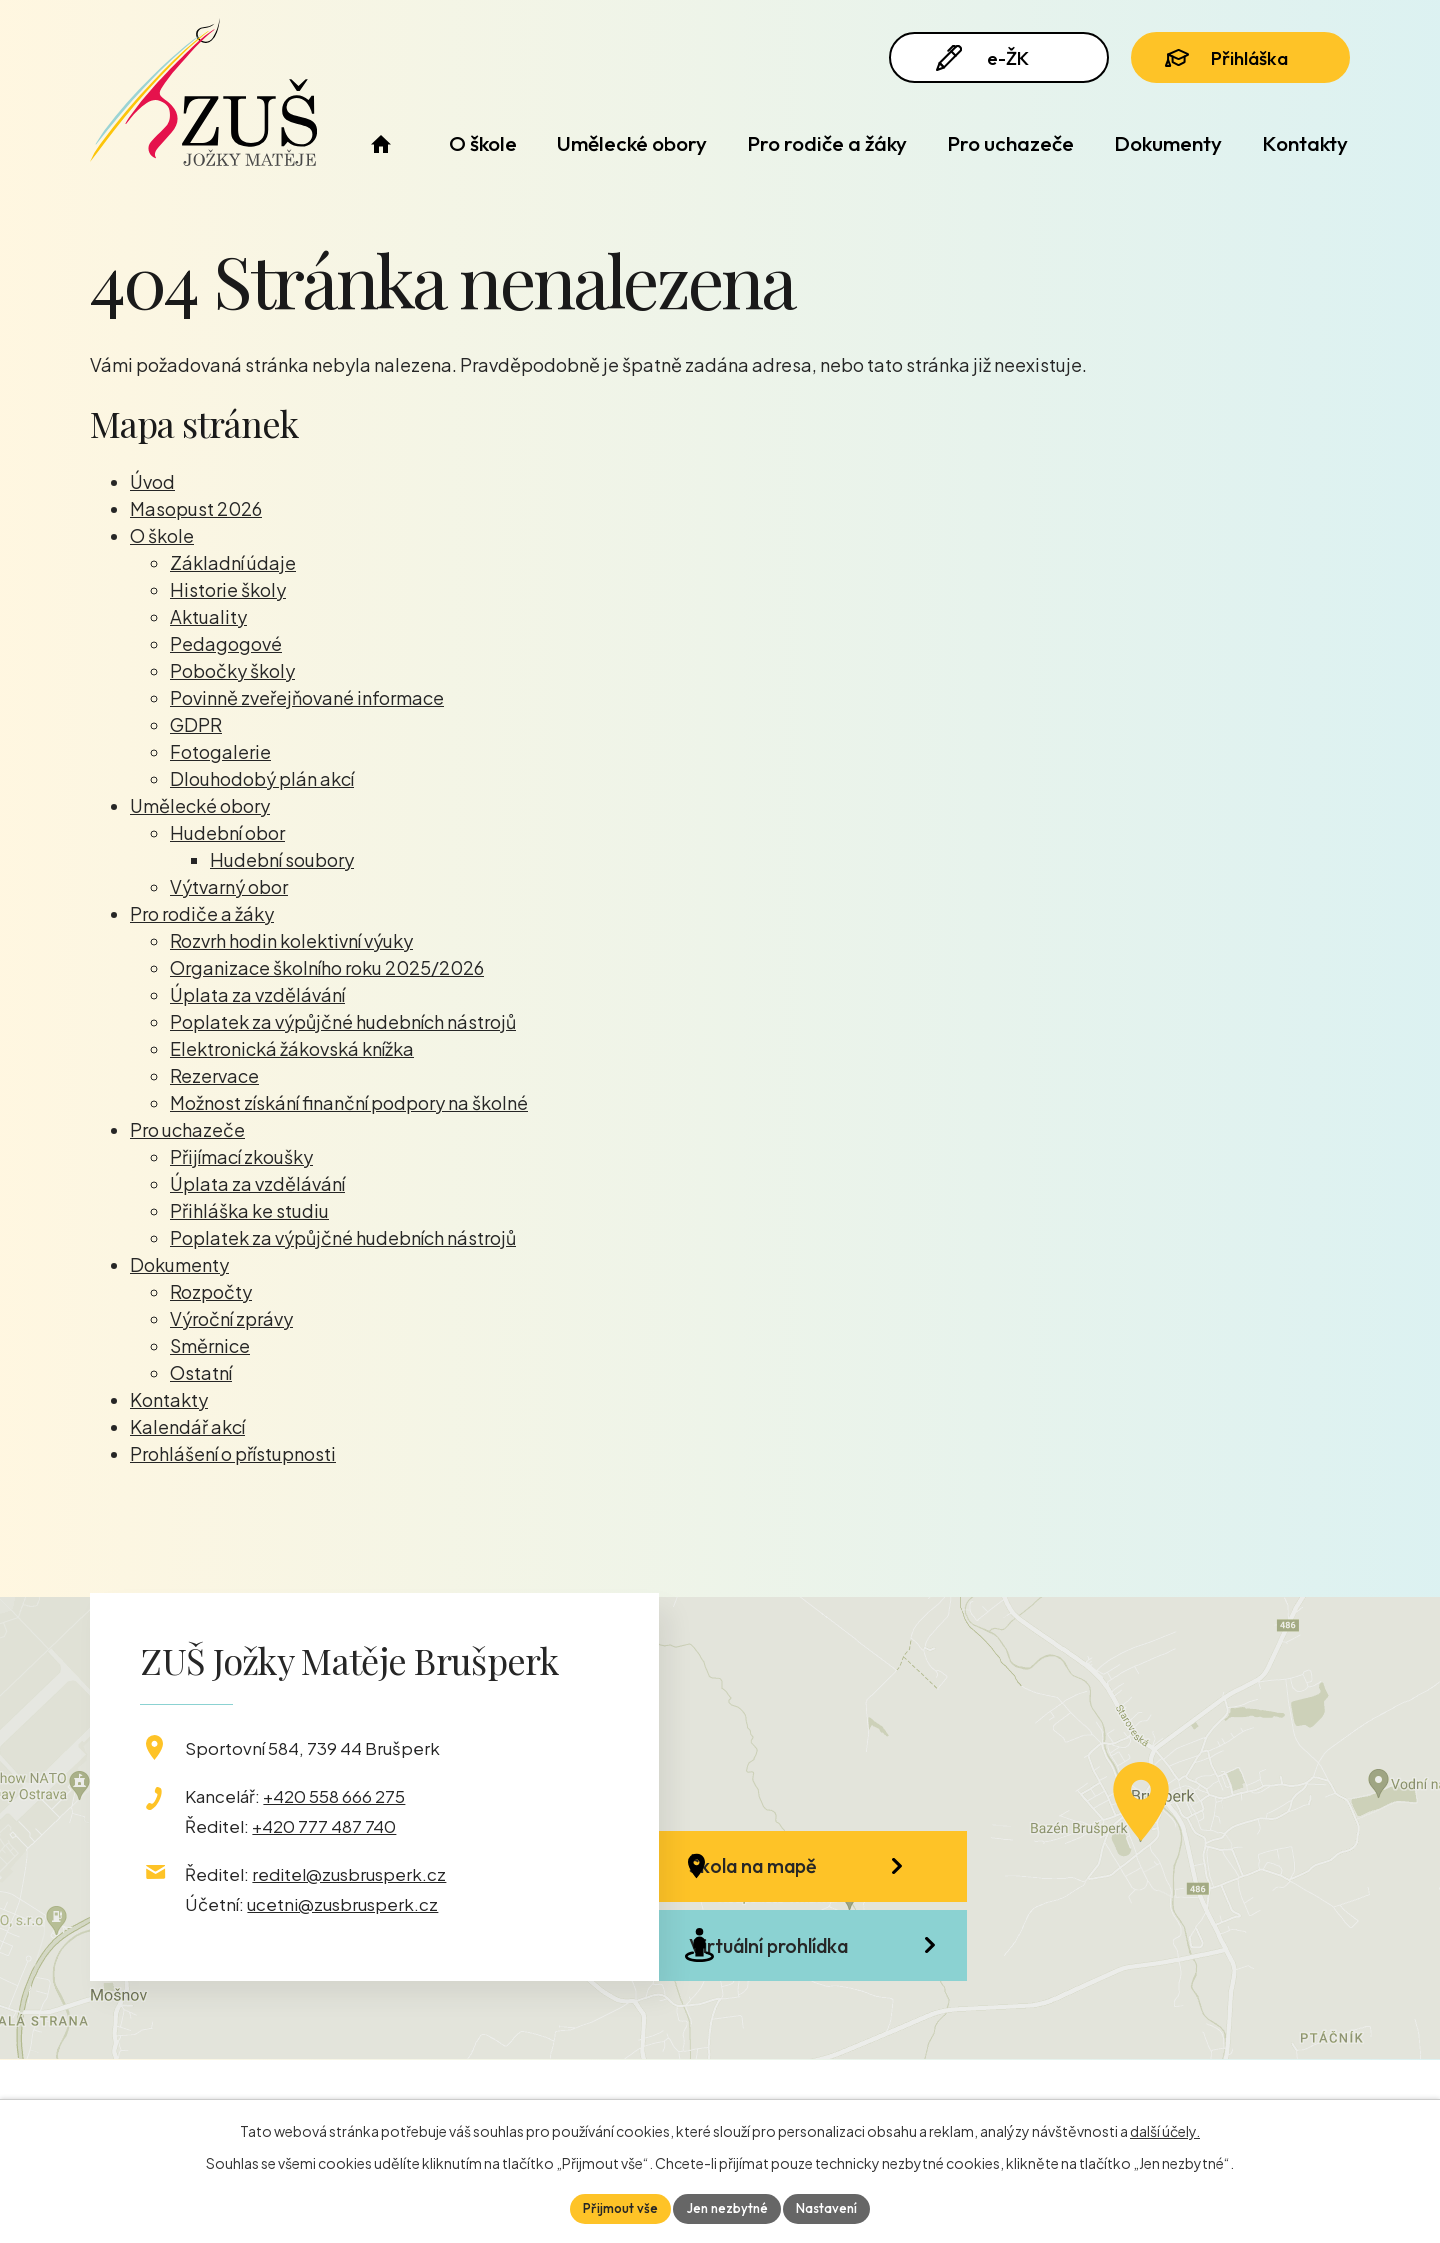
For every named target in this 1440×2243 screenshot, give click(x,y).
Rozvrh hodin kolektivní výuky (291, 940)
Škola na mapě (795, 1876)
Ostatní (201, 1372)
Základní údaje (233, 562)
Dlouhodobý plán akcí (262, 778)
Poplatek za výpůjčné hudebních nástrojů (343, 1021)
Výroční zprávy (231, 1318)
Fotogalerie (220, 751)
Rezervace (214, 1075)
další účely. (1165, 2129)
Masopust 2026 (196, 508)
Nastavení (833, 2207)
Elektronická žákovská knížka (292, 1048)
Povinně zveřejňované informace (307, 697)
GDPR (196, 724)
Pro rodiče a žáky (827, 143)
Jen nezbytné (727, 2207)
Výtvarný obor (229, 886)
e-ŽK (989, 62)
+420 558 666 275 (334, 1796)
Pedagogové (226, 643)
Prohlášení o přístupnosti (233, 1453)
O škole (483, 143)
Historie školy (228, 589)
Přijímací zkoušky (241, 1156)
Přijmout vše (614, 2207)
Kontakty (1305, 143)
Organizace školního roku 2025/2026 (327, 967)
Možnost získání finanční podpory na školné (349, 1102)
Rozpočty (211, 1291)
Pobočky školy (232, 670)
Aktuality (208, 616)
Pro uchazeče (1010, 143)
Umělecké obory (632, 143)
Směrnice (210, 1345)
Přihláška (1238, 62)
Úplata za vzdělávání (257, 994)
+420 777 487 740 (324, 1826)
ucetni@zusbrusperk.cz (342, 1904)
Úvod (380, 143)
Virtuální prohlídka (811, 1983)
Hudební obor (227, 832)
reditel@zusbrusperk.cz (349, 1874)
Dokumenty (1168, 143)
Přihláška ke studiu (249, 1210)
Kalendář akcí (187, 1426)
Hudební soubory (282, 859)
